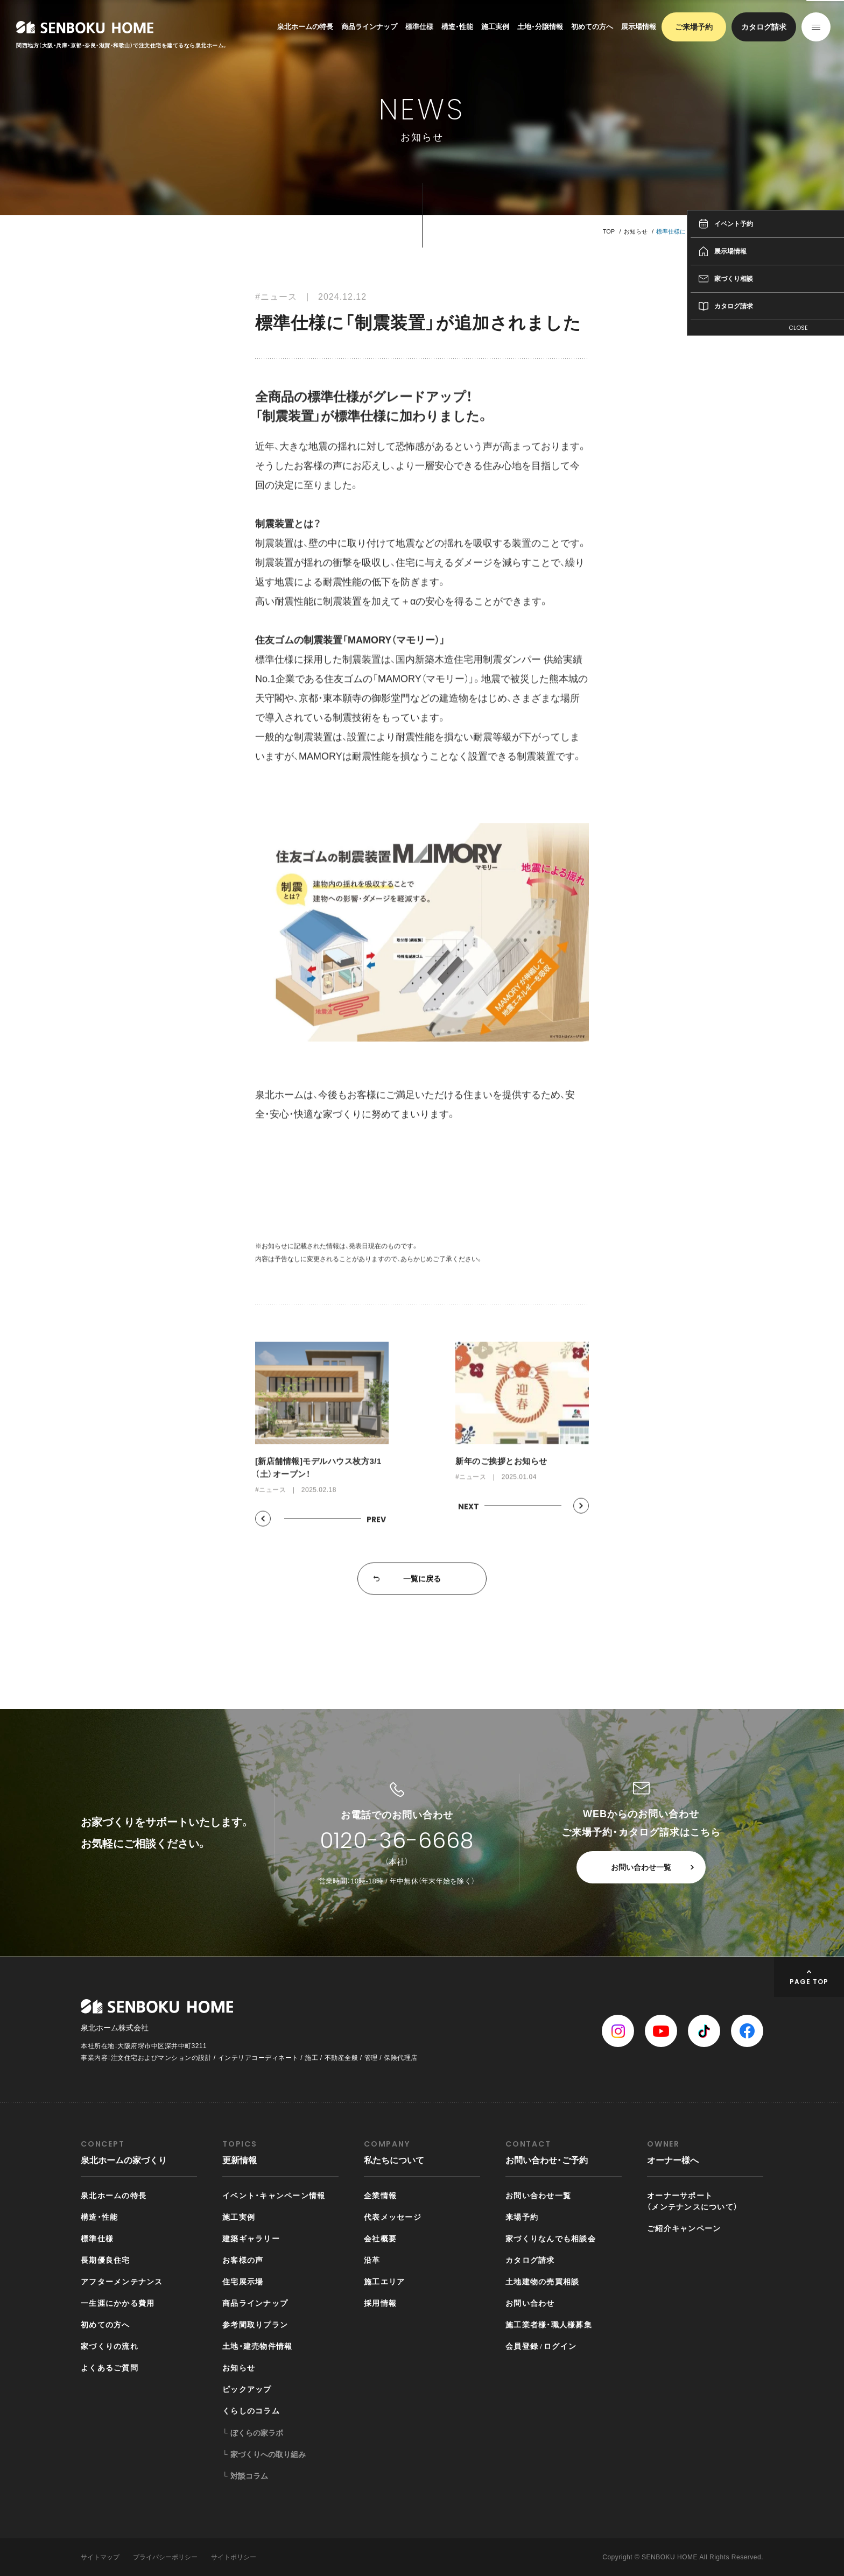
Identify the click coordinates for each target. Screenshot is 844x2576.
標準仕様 (419, 27)
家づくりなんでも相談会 (550, 2238)
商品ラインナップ (369, 27)
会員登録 (521, 2346)
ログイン (560, 2346)
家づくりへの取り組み (268, 2454)
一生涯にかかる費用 (117, 2303)
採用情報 (380, 2303)
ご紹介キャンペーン (684, 2228)
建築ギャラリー (251, 2238)
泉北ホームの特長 (305, 27)
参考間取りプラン (255, 2324)
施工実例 (495, 27)
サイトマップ (100, 2557)
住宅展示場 (242, 2281)
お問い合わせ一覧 (641, 1867)
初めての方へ (592, 27)
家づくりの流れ (109, 2346)
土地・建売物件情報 (257, 2346)
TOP (609, 231)
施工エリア (384, 2281)
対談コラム (249, 2476)
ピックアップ (247, 2389)
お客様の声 (242, 2260)
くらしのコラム (251, 2410)
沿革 (372, 2260)
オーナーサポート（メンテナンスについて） (692, 2201)
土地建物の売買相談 (542, 2281)
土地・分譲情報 (540, 27)
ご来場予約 (694, 27)
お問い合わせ (530, 2303)
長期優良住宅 (105, 2260)
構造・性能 (457, 27)
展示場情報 (638, 27)
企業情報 (380, 2195)
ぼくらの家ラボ (256, 2433)
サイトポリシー (233, 2557)
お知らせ (636, 231)
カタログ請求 (763, 27)
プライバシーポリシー (165, 2557)
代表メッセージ (392, 2217)
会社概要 (380, 2238)
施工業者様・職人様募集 (548, 2324)
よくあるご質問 (109, 2367)
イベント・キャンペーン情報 (273, 2195)
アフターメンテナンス (122, 2281)
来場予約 (521, 2217)
